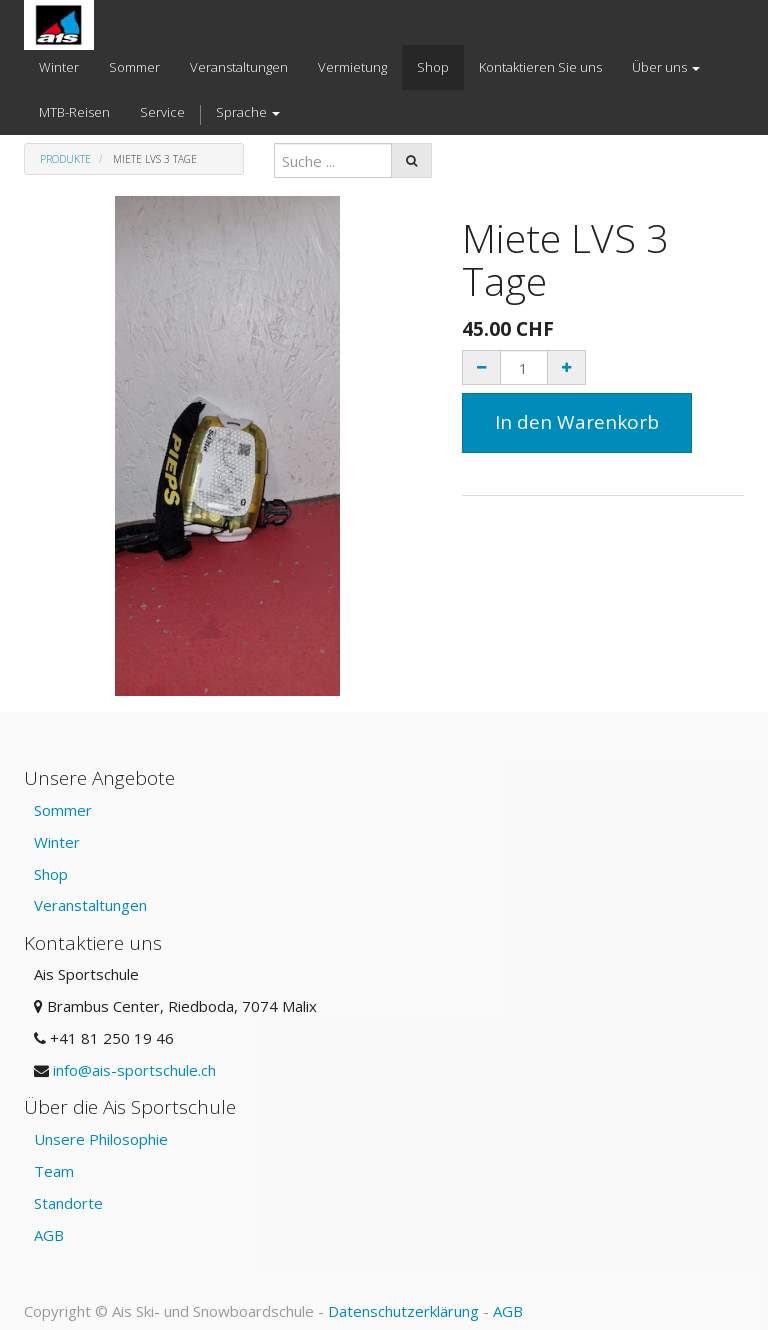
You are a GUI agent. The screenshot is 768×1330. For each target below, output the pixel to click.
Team (54, 1171)
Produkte (65, 159)
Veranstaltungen (90, 905)
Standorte (68, 1203)
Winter (57, 842)
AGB (49, 1235)
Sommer (63, 810)
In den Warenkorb (577, 422)
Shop (51, 874)
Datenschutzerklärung (403, 1311)
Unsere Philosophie (101, 1139)
